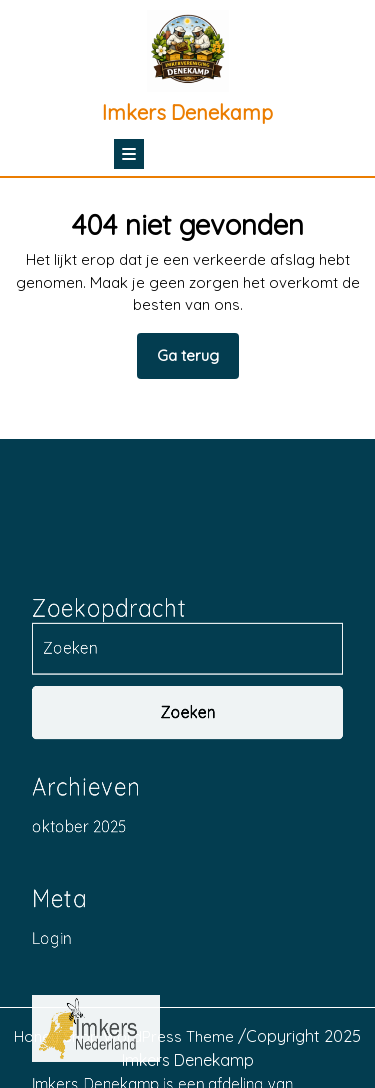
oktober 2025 (79, 984)
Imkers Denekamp (187, 112)
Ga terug (198, 362)
